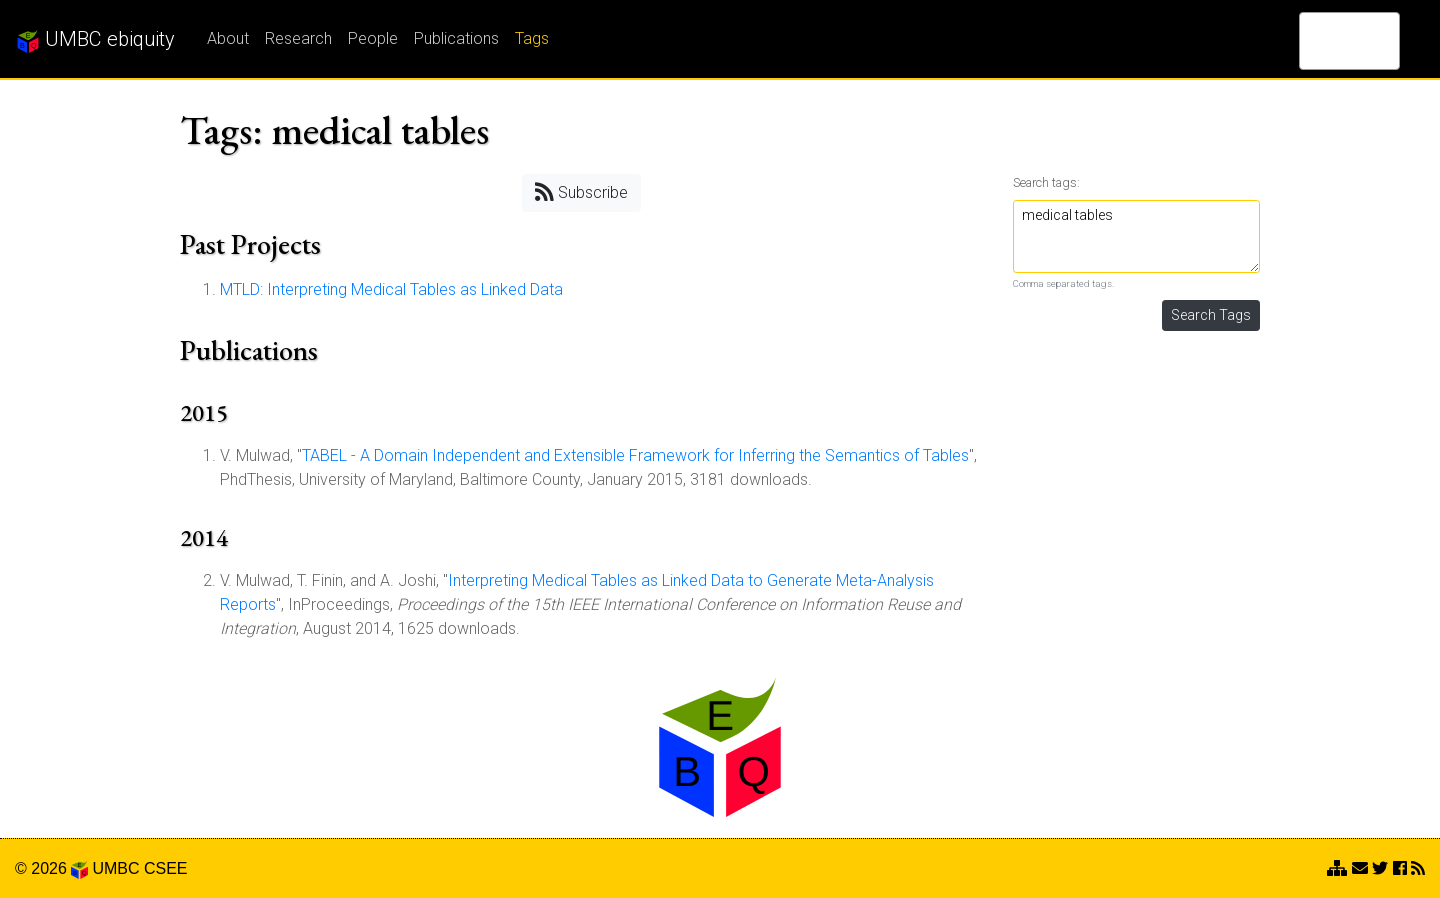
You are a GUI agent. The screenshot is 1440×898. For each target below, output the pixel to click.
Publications (456, 38)
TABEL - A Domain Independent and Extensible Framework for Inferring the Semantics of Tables (635, 455)
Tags (532, 38)
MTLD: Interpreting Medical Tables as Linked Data (391, 289)
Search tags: (1046, 182)
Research (298, 38)
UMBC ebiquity (95, 40)
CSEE (166, 868)
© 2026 (51, 868)
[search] (1323, 41)
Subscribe (581, 191)
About (228, 38)
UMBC (115, 868)
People (373, 38)
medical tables (1137, 236)
